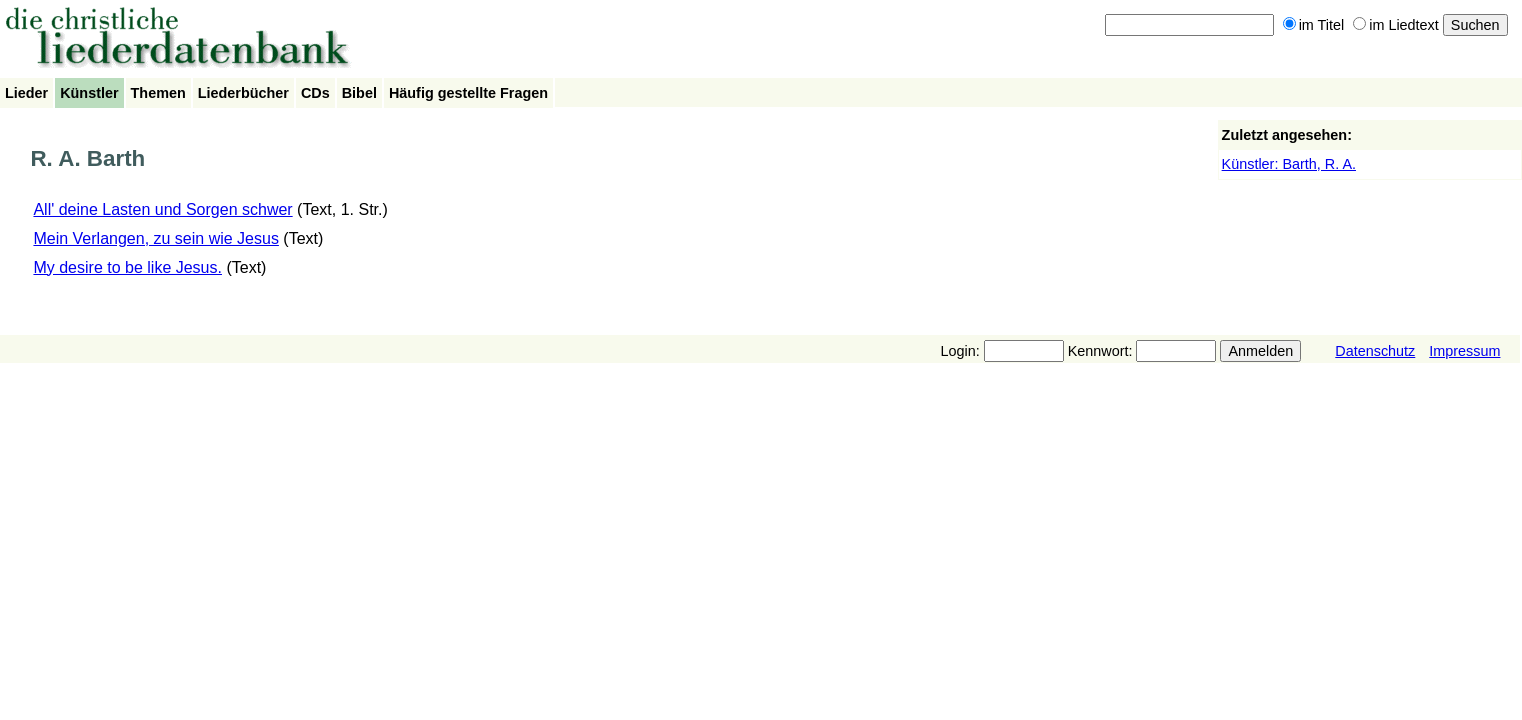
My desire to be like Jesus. (127, 267)
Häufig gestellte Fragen (468, 93)
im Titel (1314, 25)
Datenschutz (1375, 351)
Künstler (89, 93)
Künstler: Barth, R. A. (1289, 164)
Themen (158, 93)
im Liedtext (1396, 25)
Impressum (1464, 351)
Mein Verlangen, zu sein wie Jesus (155, 238)
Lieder (26, 93)
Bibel (359, 93)
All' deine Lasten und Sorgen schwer (162, 209)
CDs (315, 93)
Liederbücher (243, 93)
